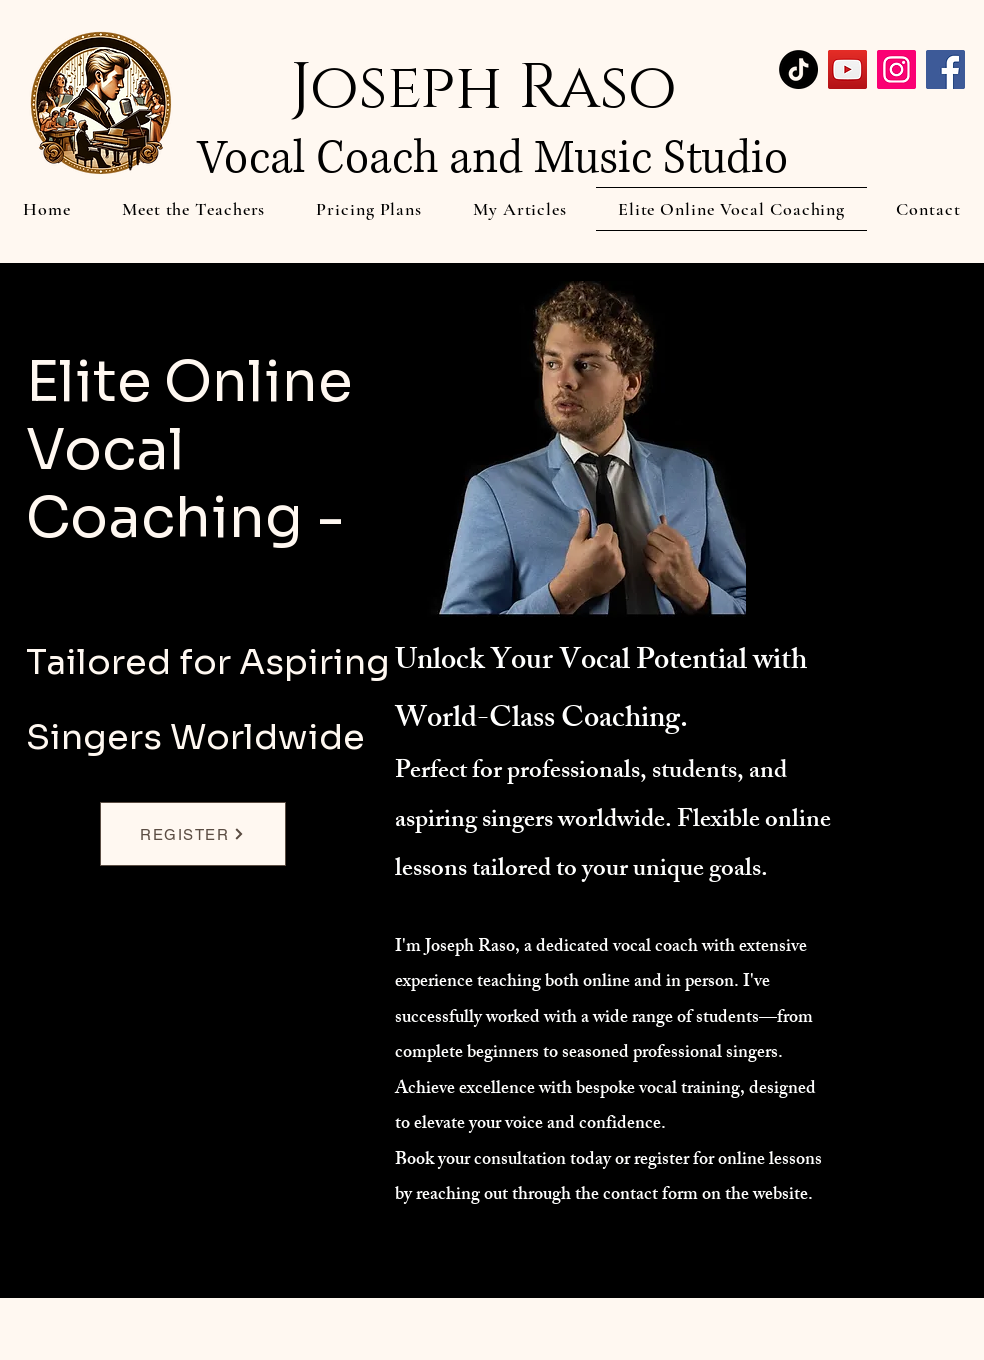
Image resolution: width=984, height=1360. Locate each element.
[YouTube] (847, 69)
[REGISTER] (193, 834)
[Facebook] (945, 69)
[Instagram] (896, 69)
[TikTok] (798, 69)
